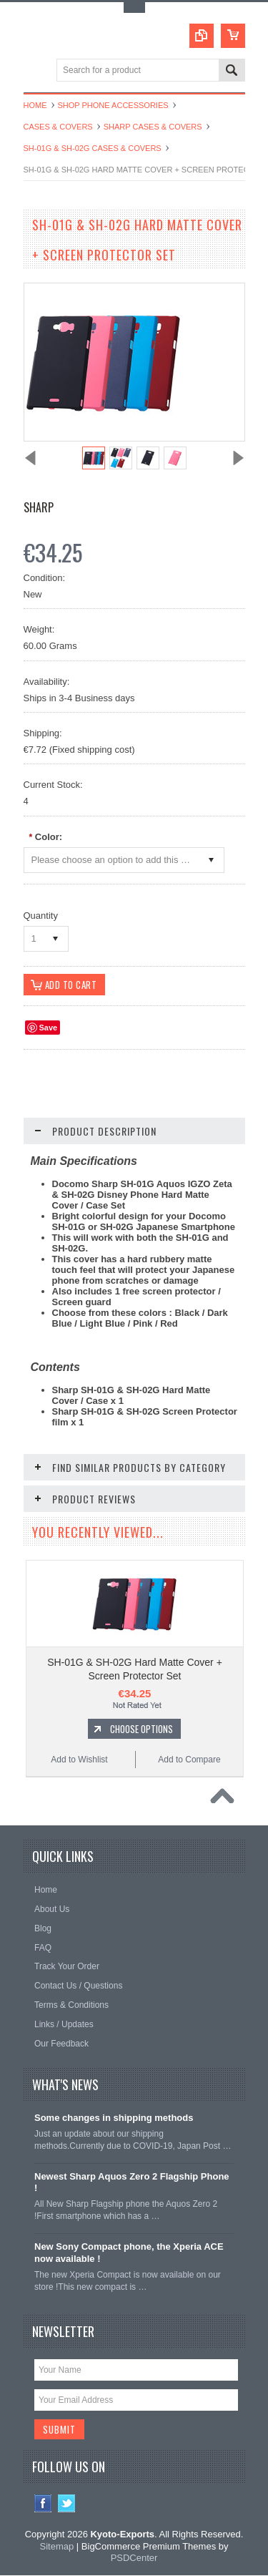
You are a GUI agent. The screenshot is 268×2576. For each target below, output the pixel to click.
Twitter (67, 2503)
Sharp (39, 507)
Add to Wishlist (79, 1760)
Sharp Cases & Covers (153, 126)
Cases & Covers (58, 126)
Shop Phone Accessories (113, 105)
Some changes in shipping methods (113, 2118)
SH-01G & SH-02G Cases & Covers (93, 148)
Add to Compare (189, 1760)
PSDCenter (134, 2558)
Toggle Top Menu (134, 7)
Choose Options (141, 1729)
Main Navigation (36, 71)
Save (48, 1028)
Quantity (41, 915)
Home (35, 105)
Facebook (43, 2503)
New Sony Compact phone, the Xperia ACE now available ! (129, 2253)
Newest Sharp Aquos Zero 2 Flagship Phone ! (131, 2182)
